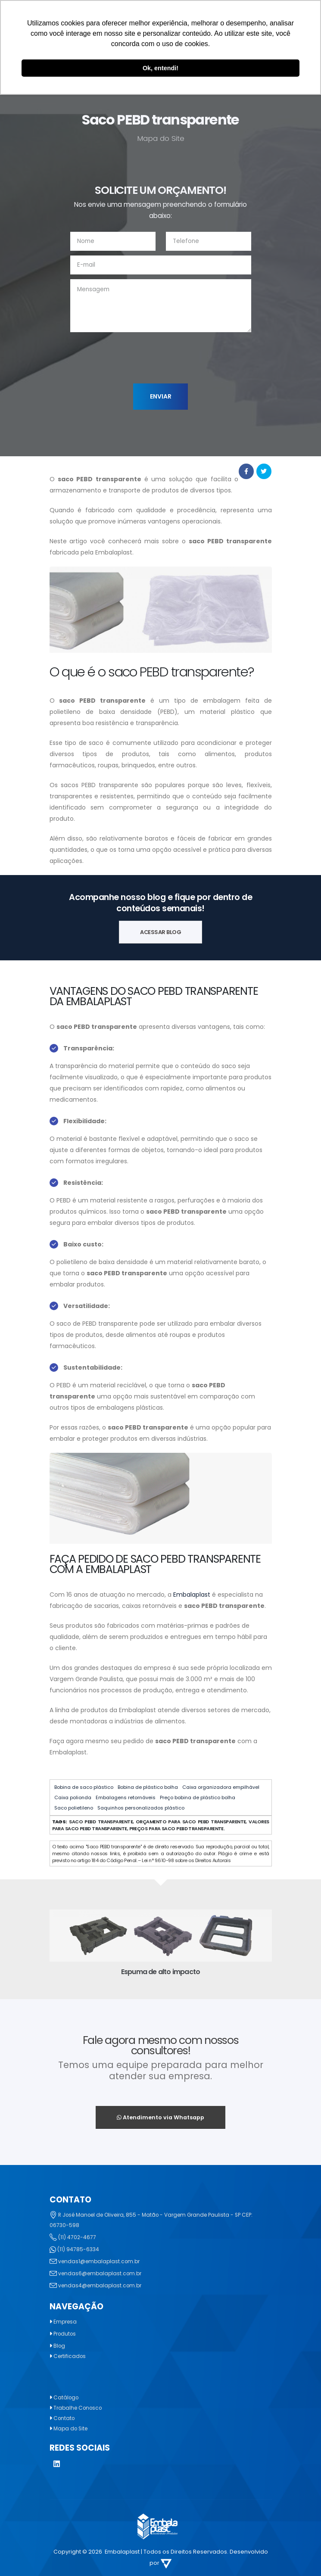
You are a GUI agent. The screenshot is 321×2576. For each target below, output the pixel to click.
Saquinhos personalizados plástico (140, 1807)
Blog (59, 2345)
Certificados (70, 2356)
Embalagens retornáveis (126, 1797)
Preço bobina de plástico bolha (197, 1797)
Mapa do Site (71, 2428)
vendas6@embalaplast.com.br (102, 2273)
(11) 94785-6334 (78, 2249)
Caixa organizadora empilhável (220, 1787)
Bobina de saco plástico (83, 1787)
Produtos (65, 2333)
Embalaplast (191, 1594)
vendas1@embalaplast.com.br (101, 2261)
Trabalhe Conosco (79, 2407)
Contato (64, 2418)
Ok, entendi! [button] (160, 68)
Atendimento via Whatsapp (160, 2117)
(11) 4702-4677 (77, 2237)
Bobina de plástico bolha (148, 1787)
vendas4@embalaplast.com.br (102, 2285)
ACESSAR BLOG (160, 932)
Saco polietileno (73, 1807)
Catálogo (66, 2397)
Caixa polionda (72, 1797)
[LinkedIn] (57, 2465)
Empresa (65, 2321)
